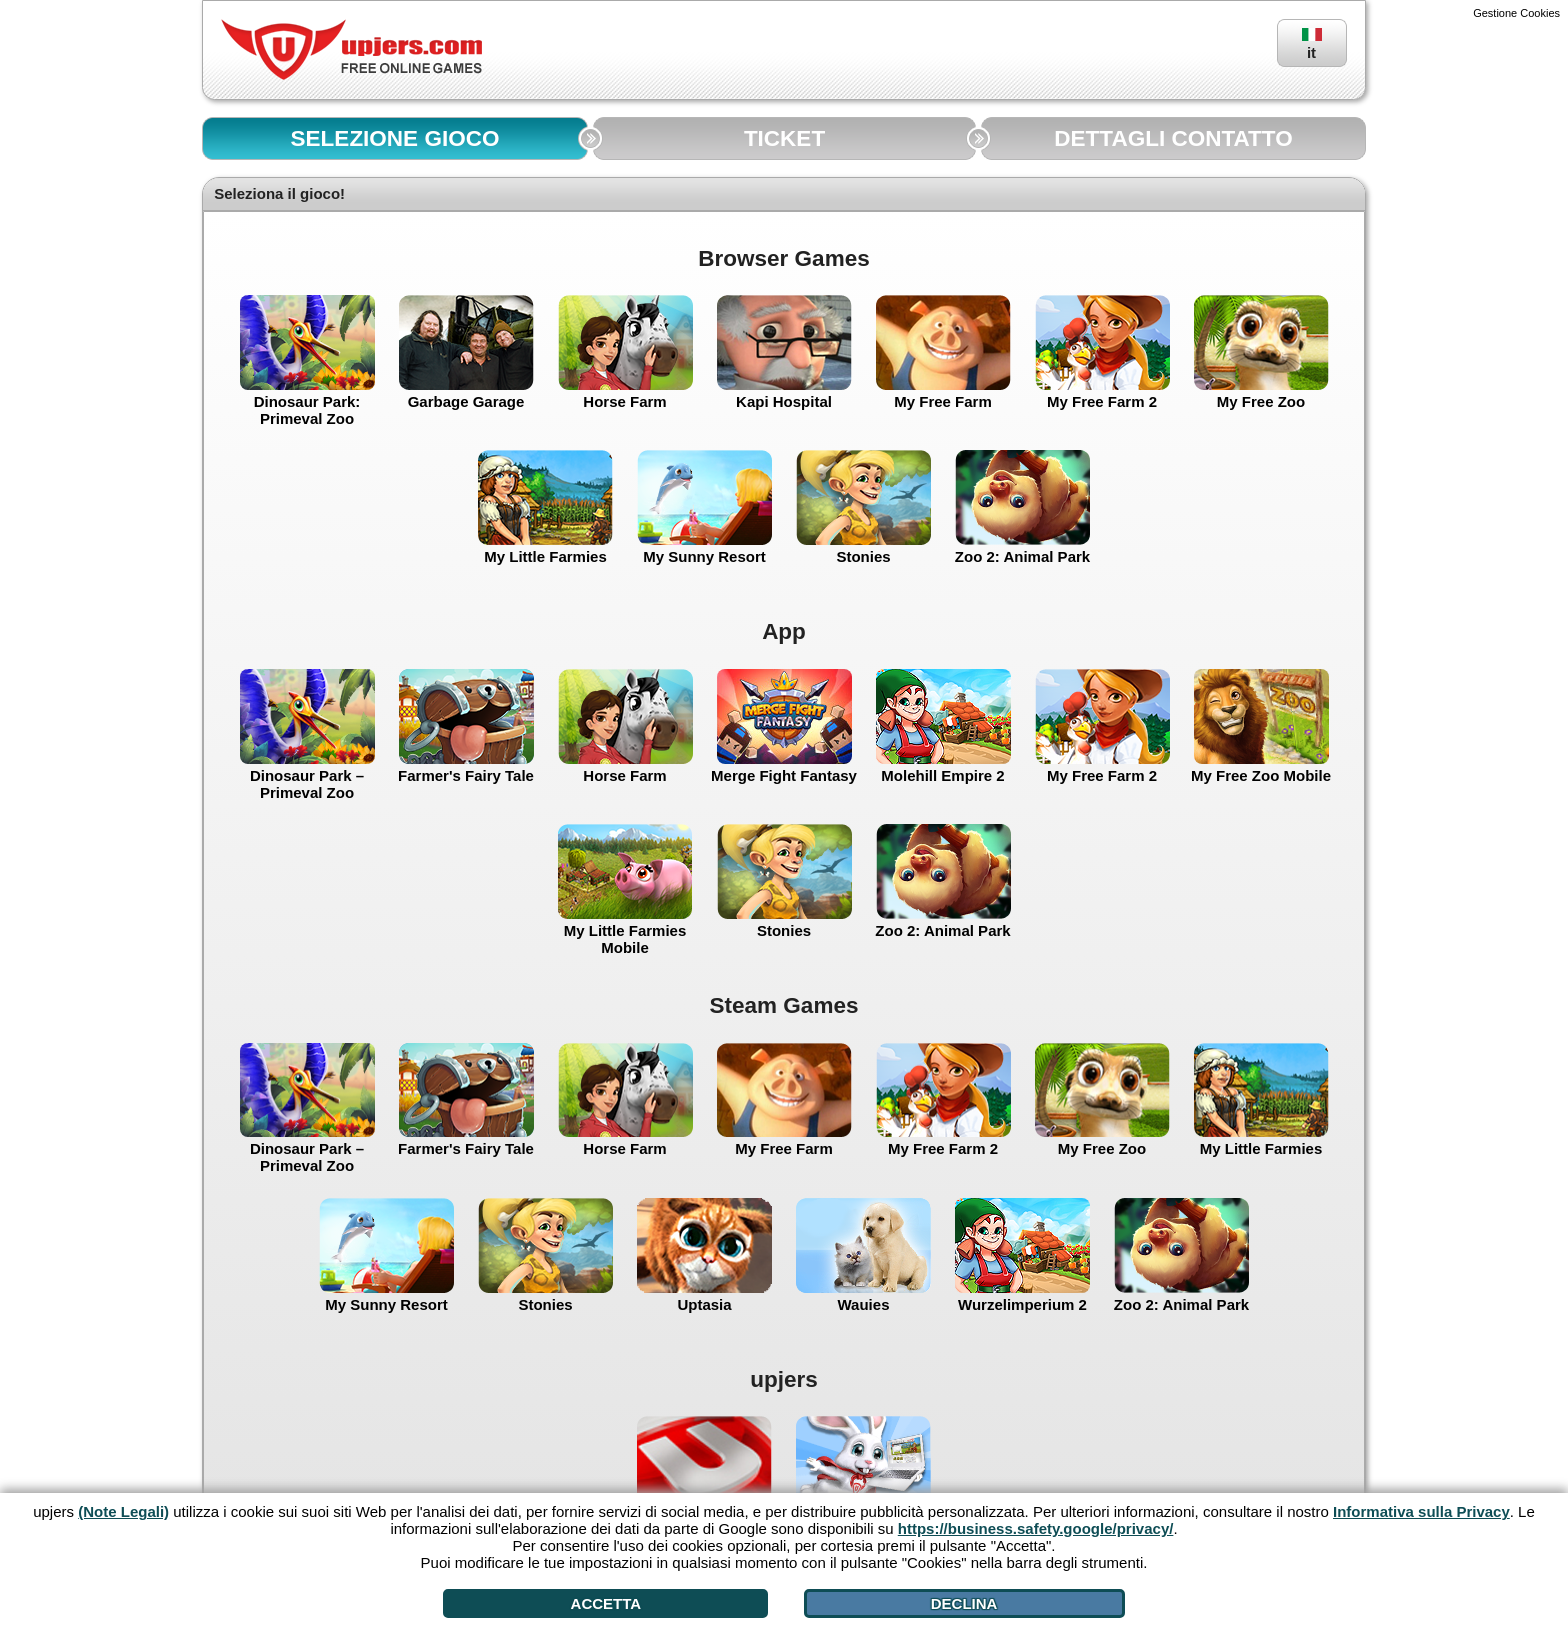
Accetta (606, 1603)
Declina (964, 1603)
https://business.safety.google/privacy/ (1036, 1528)
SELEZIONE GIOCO (395, 138)
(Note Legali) (123, 1511)
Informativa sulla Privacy (1421, 1511)
